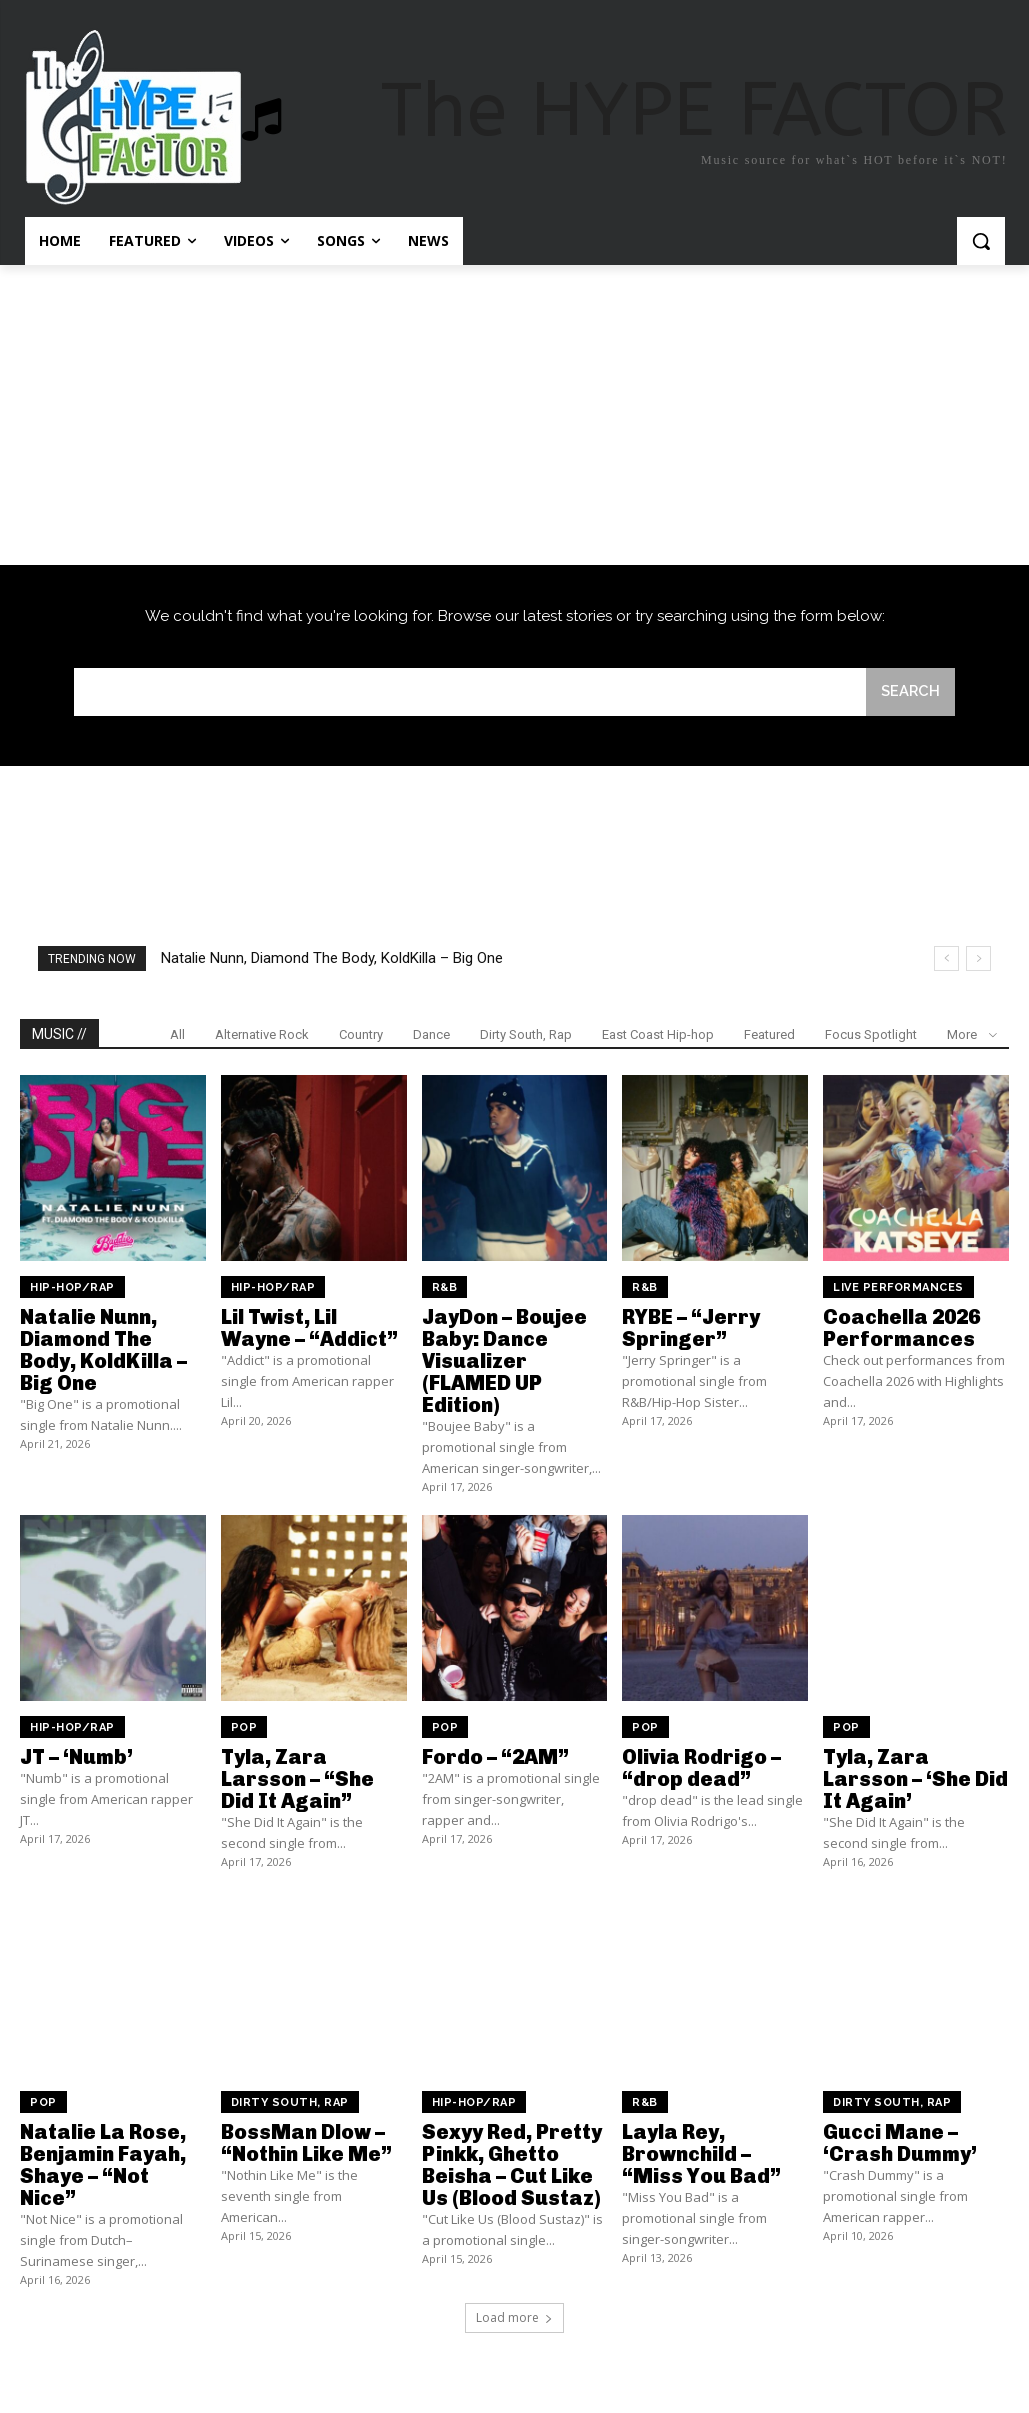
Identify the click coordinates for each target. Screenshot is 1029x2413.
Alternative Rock (262, 1034)
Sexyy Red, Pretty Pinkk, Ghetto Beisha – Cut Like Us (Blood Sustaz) (512, 2165)
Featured (769, 1034)
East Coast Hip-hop (658, 1034)
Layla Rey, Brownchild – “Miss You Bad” (701, 2154)
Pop (244, 1727)
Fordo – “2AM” (495, 1757)
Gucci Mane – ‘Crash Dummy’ (900, 2143)
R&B (445, 1287)
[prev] (946, 958)
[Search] (910, 692)
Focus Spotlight (871, 1034)
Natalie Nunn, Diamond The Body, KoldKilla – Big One (332, 958)
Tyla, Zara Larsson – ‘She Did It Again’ (915, 1779)
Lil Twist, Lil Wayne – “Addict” (309, 1328)
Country (361, 1034)
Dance (431, 1034)
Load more (514, 2317)
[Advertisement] (514, 415)
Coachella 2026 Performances (901, 1328)
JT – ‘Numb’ (76, 1757)
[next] (978, 958)
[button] (981, 241)
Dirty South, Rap (526, 1034)
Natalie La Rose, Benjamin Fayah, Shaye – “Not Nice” (103, 2165)
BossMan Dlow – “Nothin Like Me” (306, 2143)
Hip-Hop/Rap (72, 1287)
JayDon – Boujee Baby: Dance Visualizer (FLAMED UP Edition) (504, 1361)
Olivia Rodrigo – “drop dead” (701, 1768)
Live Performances (898, 1287)
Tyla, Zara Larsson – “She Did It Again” (297, 1779)
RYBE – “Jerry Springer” (691, 1328)
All (177, 1034)
